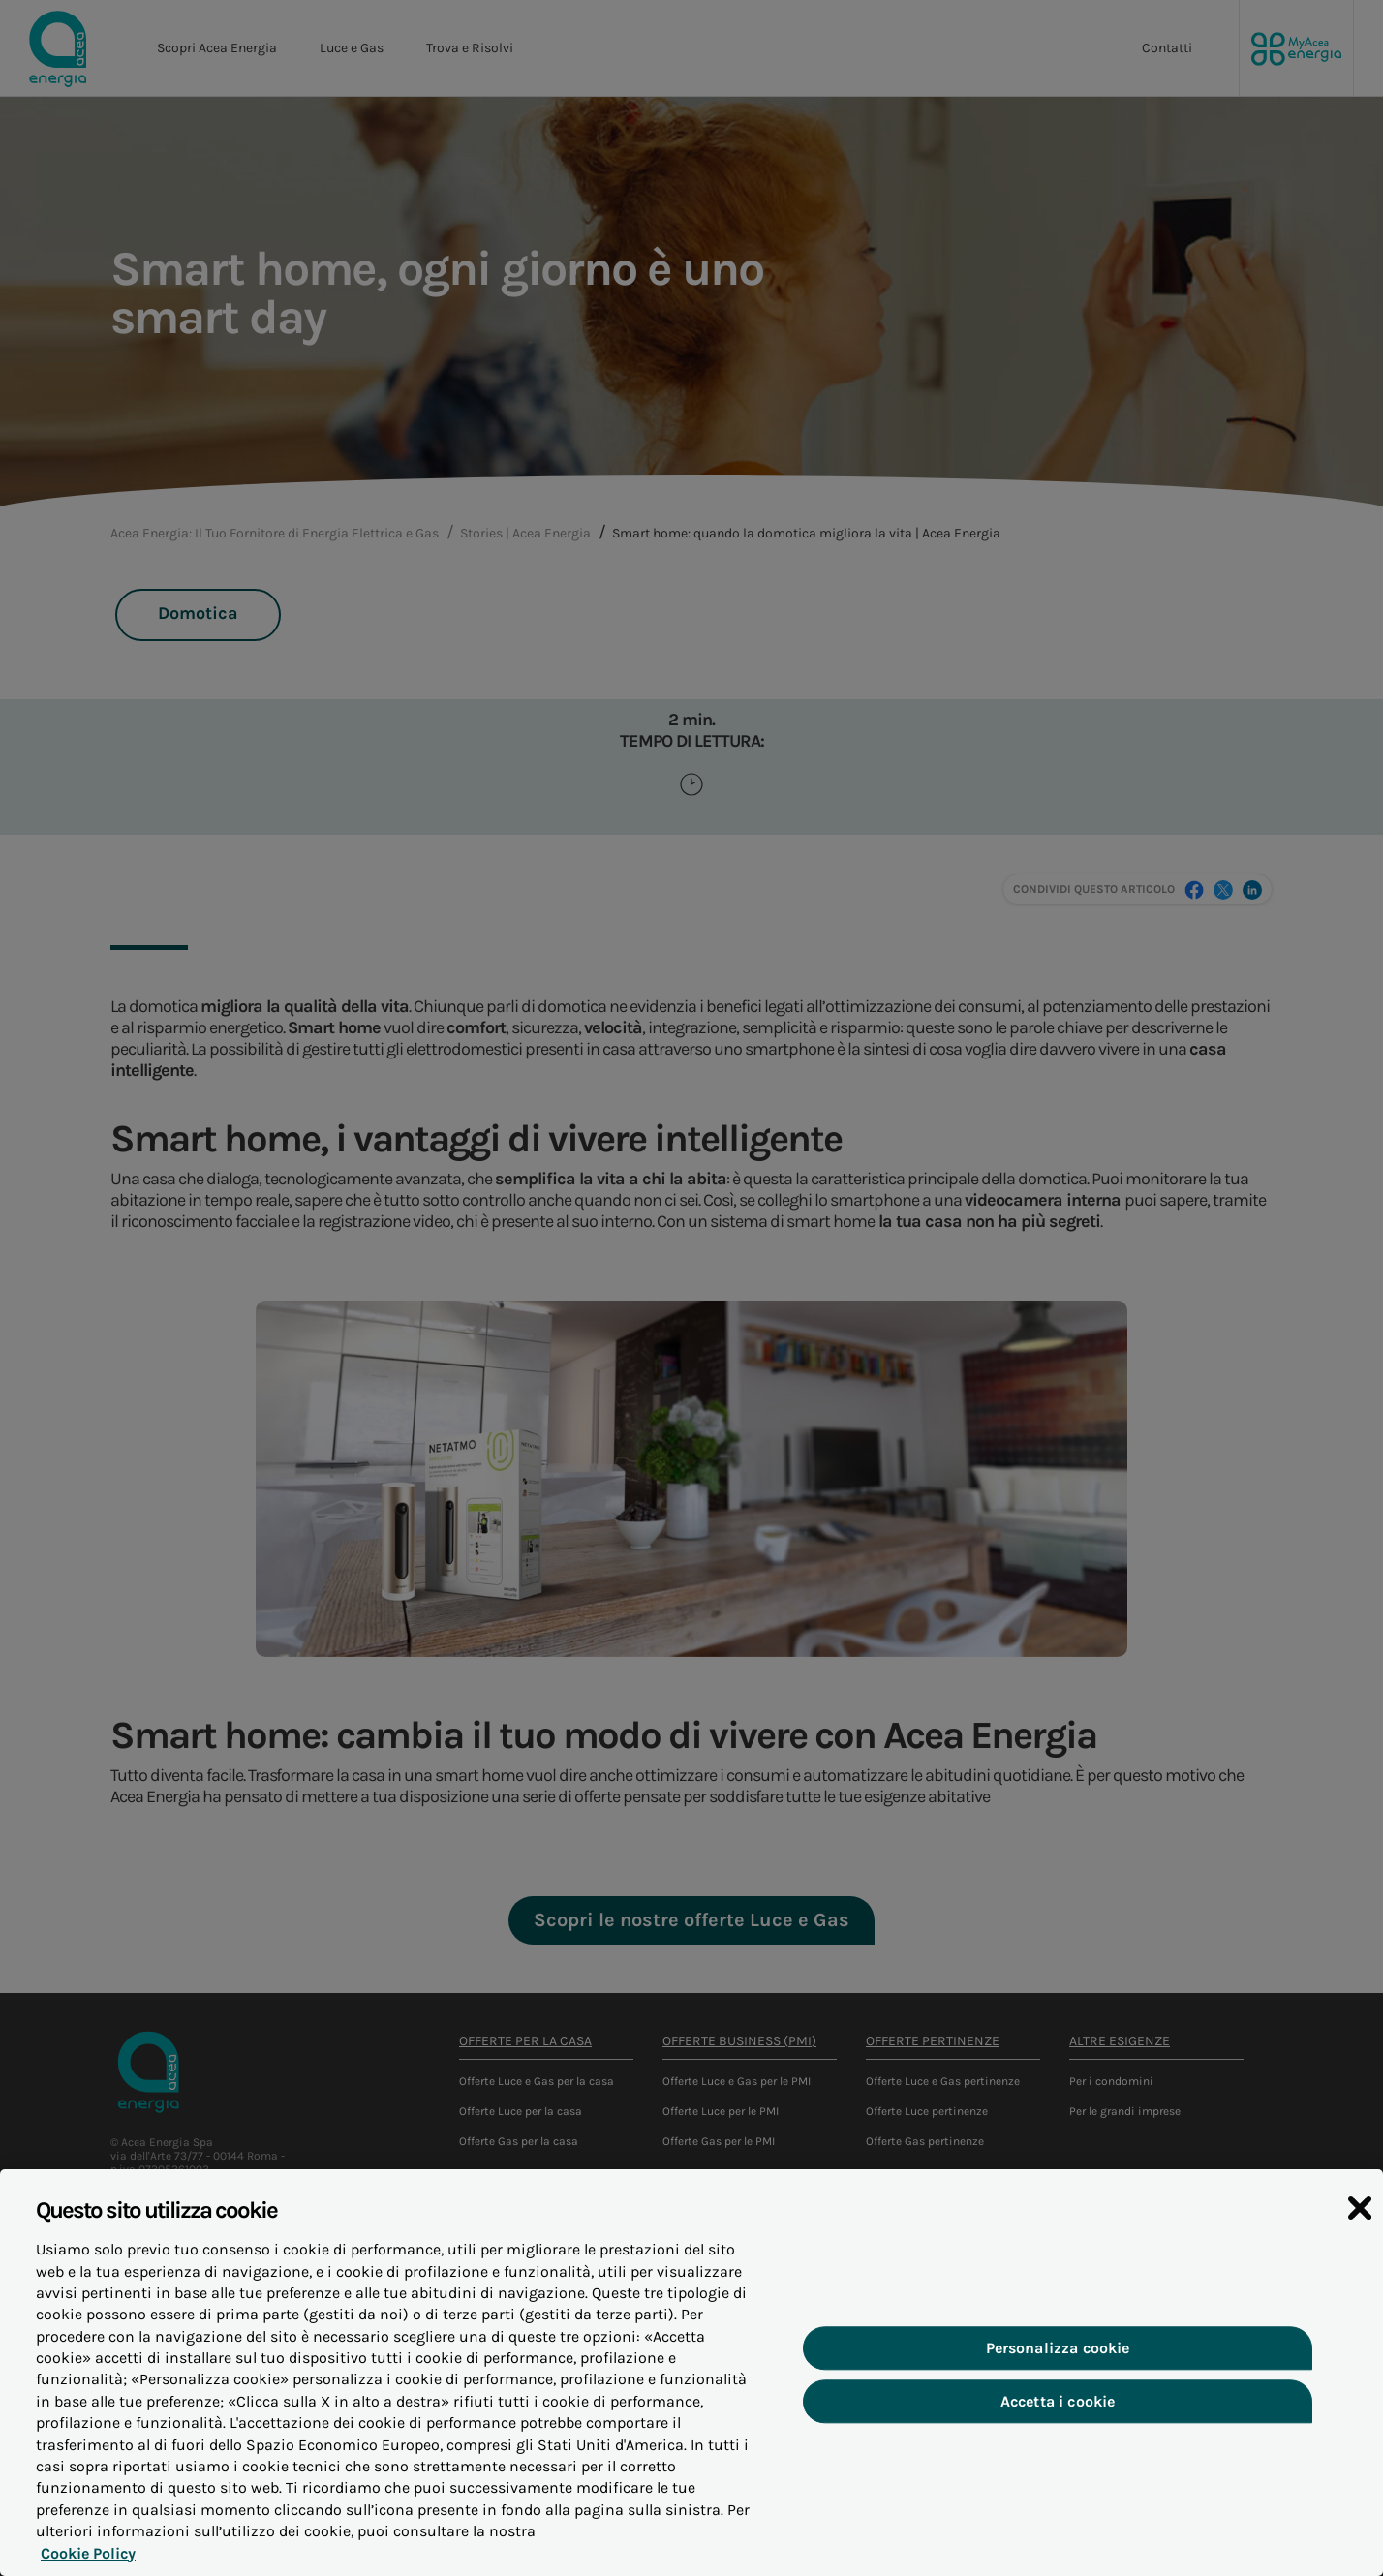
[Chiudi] (1359, 2216)
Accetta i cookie (1058, 2409)
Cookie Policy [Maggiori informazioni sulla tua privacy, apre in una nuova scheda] (83, 2560)
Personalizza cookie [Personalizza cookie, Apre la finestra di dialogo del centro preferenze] (1058, 2355)
